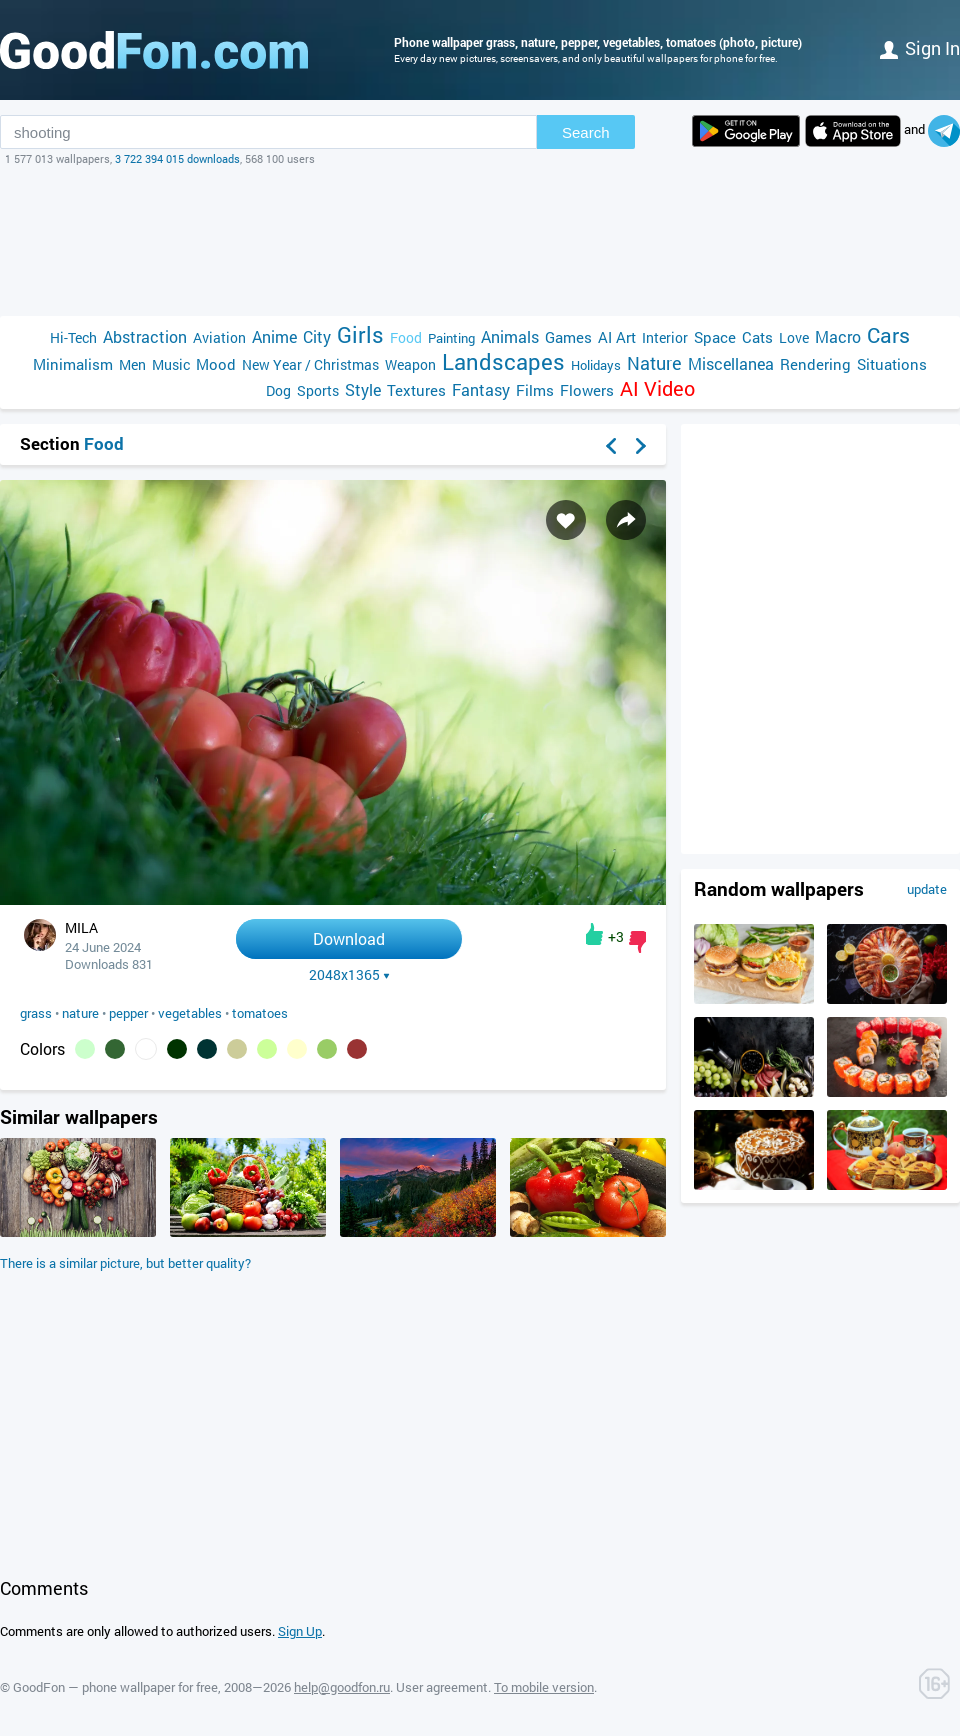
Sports (318, 390)
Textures (416, 390)
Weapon (410, 364)
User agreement (442, 1687)
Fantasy (481, 389)
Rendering (815, 364)
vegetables (190, 1013)
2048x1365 (349, 975)
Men (132, 364)
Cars (888, 335)
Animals (510, 336)
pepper (128, 1013)
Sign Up (300, 1631)
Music (171, 364)
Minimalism (73, 364)
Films (535, 390)
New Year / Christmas (310, 364)
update (927, 889)
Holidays (596, 365)
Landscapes (503, 361)
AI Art (617, 337)
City (317, 336)
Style (363, 389)
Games (568, 337)
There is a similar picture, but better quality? (125, 1263)
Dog (278, 390)
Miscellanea (731, 363)
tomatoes (260, 1013)
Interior (665, 337)
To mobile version (544, 1687)
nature (80, 1013)
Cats (757, 337)
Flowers (587, 390)
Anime (274, 336)
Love (794, 337)
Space (715, 337)
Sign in (920, 48)
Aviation (219, 337)
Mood (216, 364)
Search (586, 132)
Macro (838, 336)
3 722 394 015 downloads (177, 158)
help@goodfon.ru (342, 1687)
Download (349, 938)
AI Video (657, 388)
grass (36, 1013)
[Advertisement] (480, 241)
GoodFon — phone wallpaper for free (115, 1687)
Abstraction (145, 336)
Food (406, 337)
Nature (654, 363)
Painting (451, 338)
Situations (892, 364)
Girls (360, 334)
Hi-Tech (73, 337)
